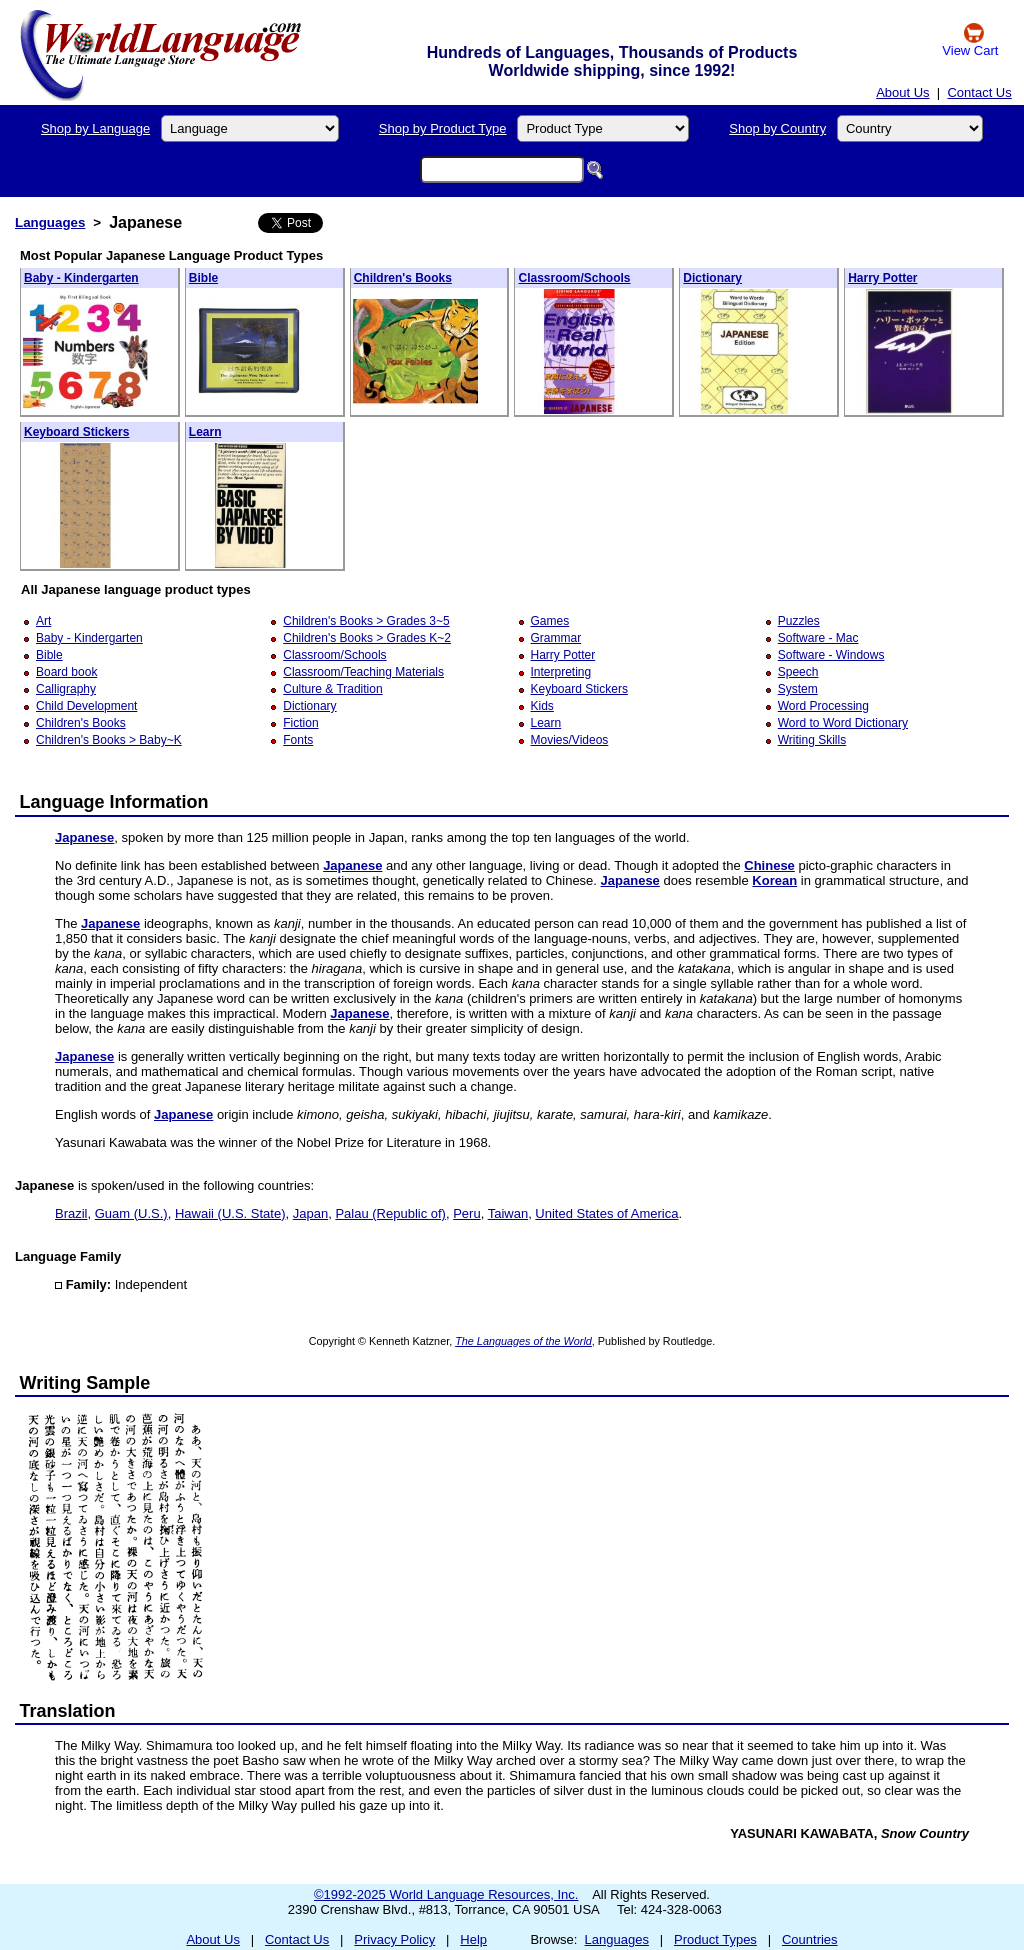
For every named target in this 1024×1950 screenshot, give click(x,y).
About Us (902, 92)
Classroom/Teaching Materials (363, 672)
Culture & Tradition (332, 689)
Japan (310, 1213)
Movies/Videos (570, 740)
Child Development (86, 706)
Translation (68, 1711)
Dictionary (712, 278)
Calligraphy (66, 689)
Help (473, 1939)
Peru (466, 1213)
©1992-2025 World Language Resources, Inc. (446, 1894)
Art (43, 621)
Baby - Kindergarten (81, 278)
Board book (66, 672)
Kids (542, 706)
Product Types (715, 1939)
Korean (774, 880)
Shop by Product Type (443, 128)
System (798, 689)
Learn (205, 432)
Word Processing (823, 706)
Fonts (298, 740)
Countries (810, 1939)
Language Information (114, 802)
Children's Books (403, 278)
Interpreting (561, 672)
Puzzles (799, 621)
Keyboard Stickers (76, 432)
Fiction (300, 723)
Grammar (556, 638)
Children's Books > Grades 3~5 (366, 621)
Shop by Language (95, 128)
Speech (798, 672)
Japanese (84, 837)
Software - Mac (818, 638)
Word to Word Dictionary (843, 723)
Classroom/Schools (574, 278)
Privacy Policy (394, 1939)
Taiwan (508, 1213)
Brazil (71, 1213)
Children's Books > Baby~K (109, 740)
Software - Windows (831, 655)
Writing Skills (812, 740)
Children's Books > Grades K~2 (367, 638)
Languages (50, 222)
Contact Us (979, 92)
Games (550, 621)
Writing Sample (85, 1383)
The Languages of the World (523, 1341)
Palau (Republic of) (390, 1213)
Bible (203, 278)
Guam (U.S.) (131, 1213)
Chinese (769, 865)
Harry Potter (882, 278)
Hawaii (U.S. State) (230, 1213)
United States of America (606, 1213)
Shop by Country (777, 128)
